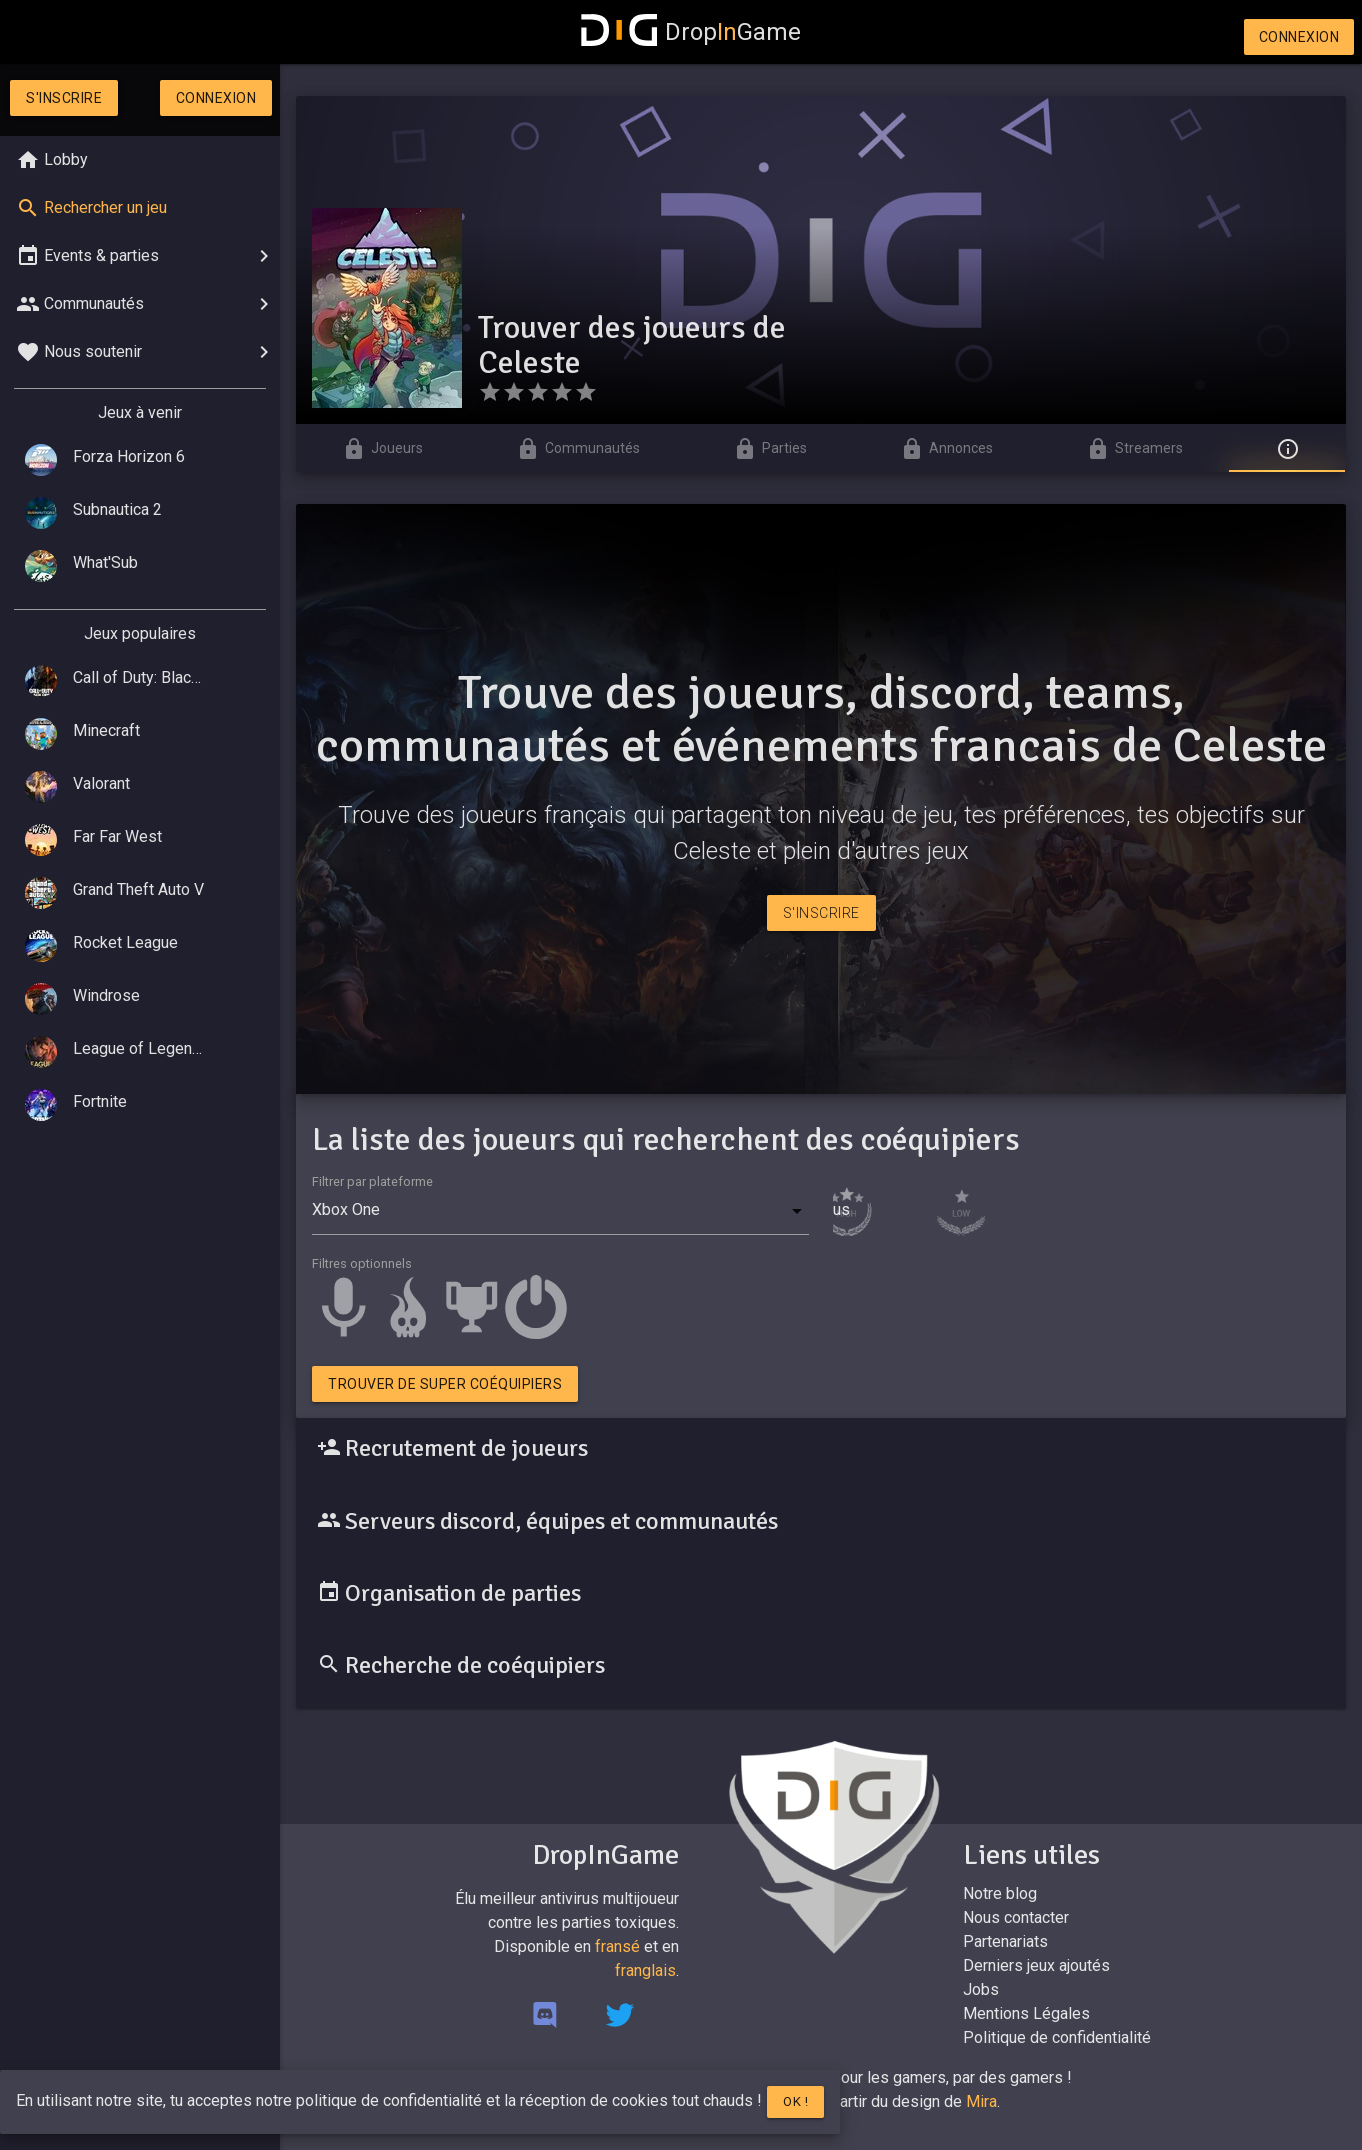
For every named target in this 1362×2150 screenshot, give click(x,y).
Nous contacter (1016, 1917)
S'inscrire (64, 98)
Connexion (1299, 37)
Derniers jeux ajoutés (1036, 1965)
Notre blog (1000, 1893)
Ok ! (795, 2101)
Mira (981, 2101)
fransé (617, 1946)
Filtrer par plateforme (372, 1181)
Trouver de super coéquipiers (445, 1384)
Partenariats (1005, 1941)
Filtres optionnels (362, 1263)
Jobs (981, 1989)
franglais (645, 1970)
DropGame (691, 32)
